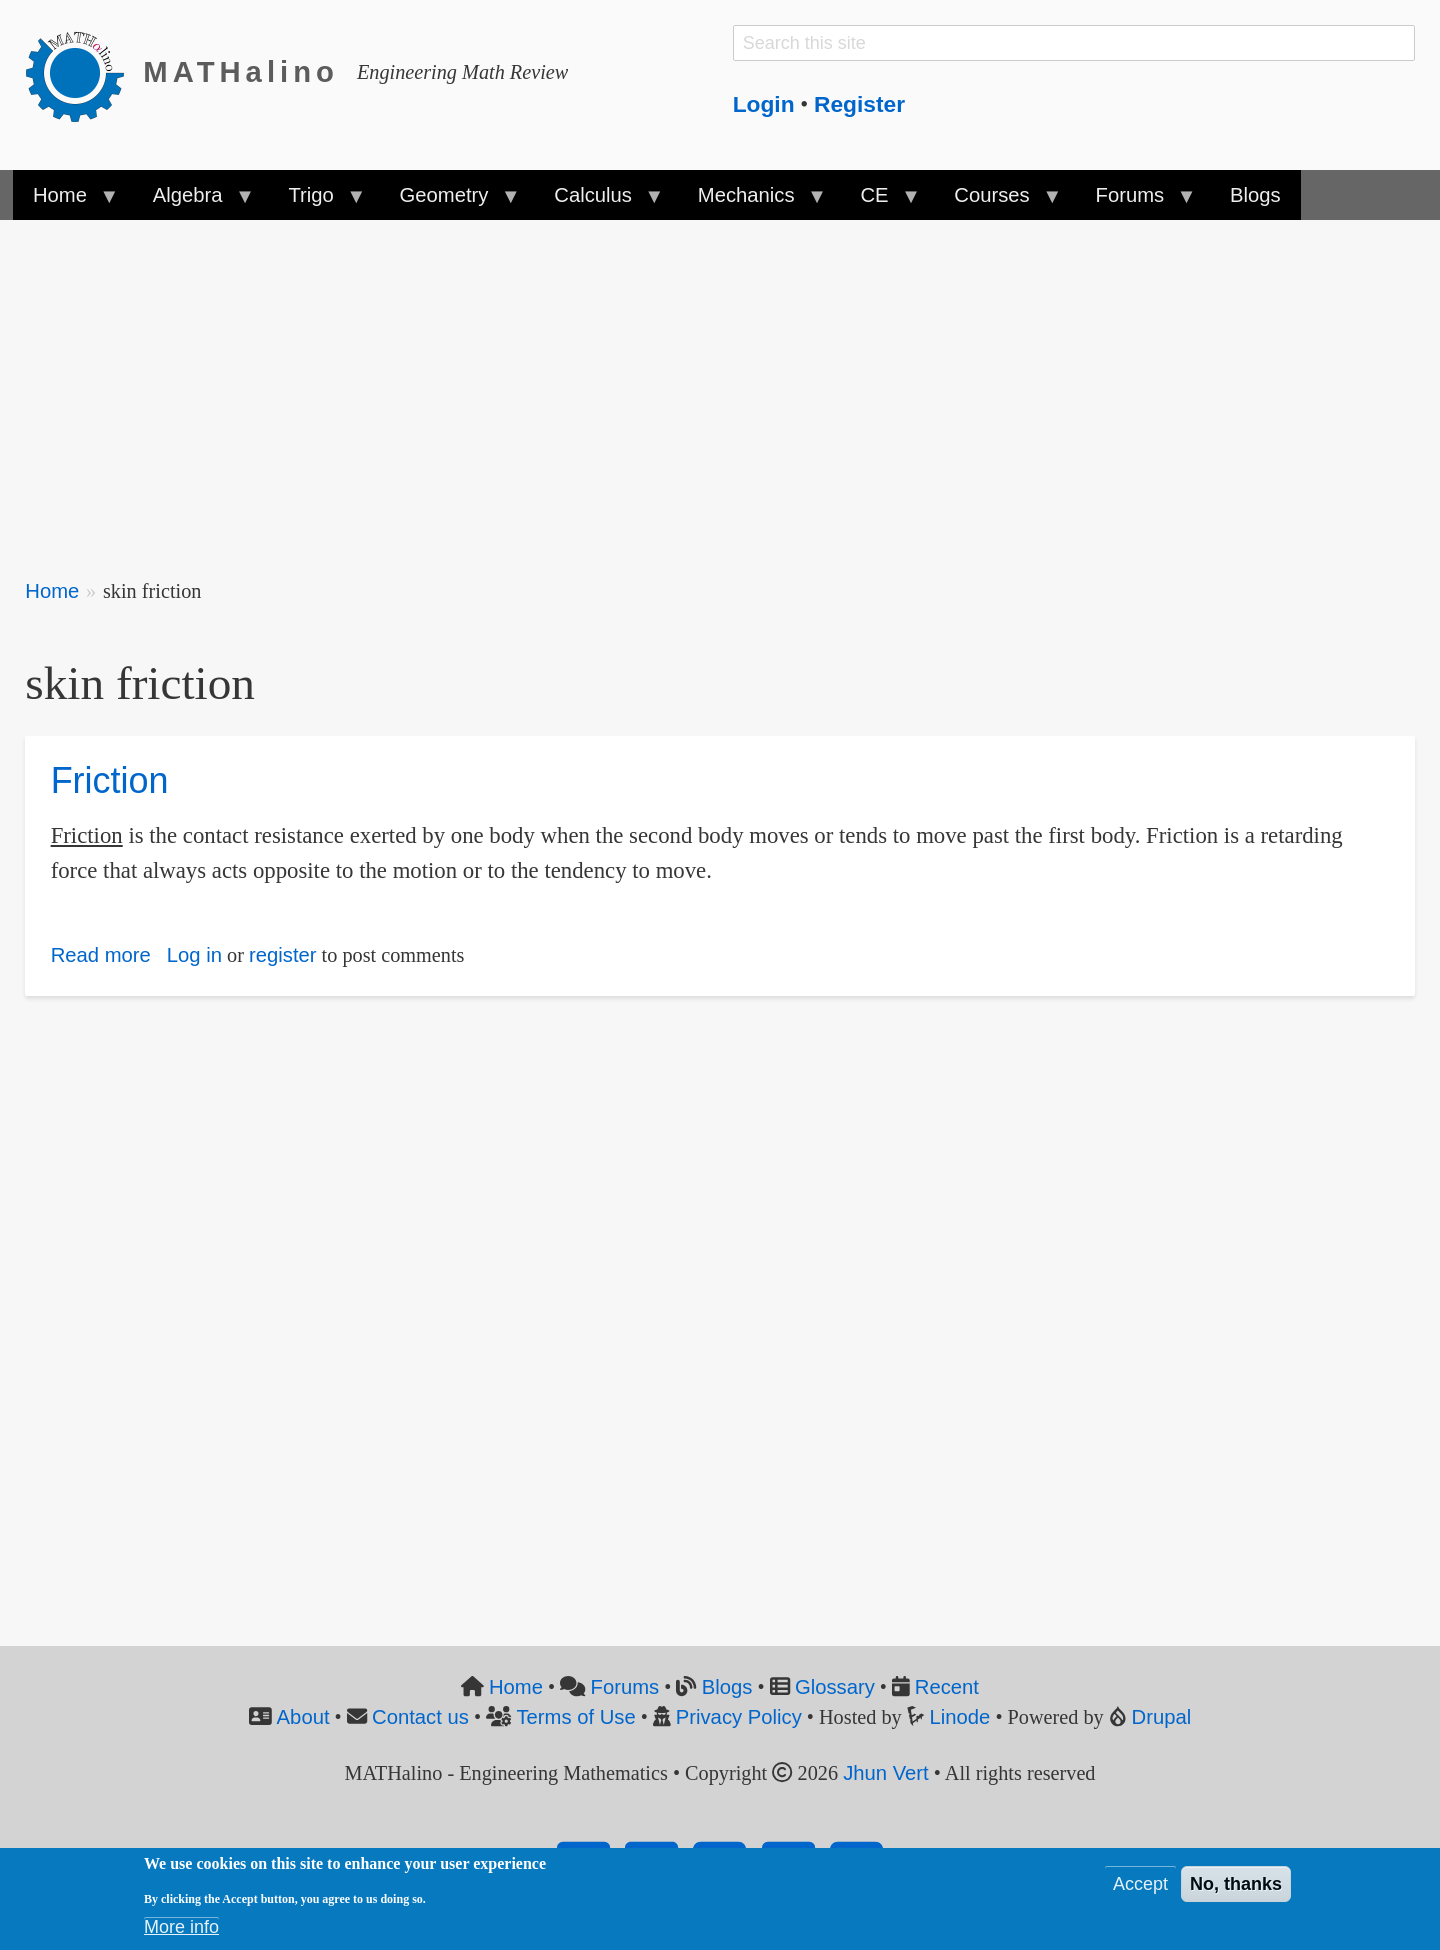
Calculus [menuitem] (598, 202)
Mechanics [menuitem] (751, 202)
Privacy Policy (739, 1717)
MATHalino (241, 72)
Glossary (835, 1687)
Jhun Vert (886, 1773)
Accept (1140, 1888)
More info (181, 1931)
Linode (960, 1717)
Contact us (420, 1717)
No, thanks (1236, 1888)
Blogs (727, 1687)
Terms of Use (575, 1717)
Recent (947, 1687)
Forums (625, 1687)
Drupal (1162, 1717)
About (303, 1717)
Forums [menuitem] (1134, 202)
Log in (194, 955)
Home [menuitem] (65, 202)
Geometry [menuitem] (449, 202)
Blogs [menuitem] (1255, 195)
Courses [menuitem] (997, 202)
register (283, 955)
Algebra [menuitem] (193, 202)
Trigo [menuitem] (316, 202)
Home (52, 591)
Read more (101, 955)
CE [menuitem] (879, 202)
